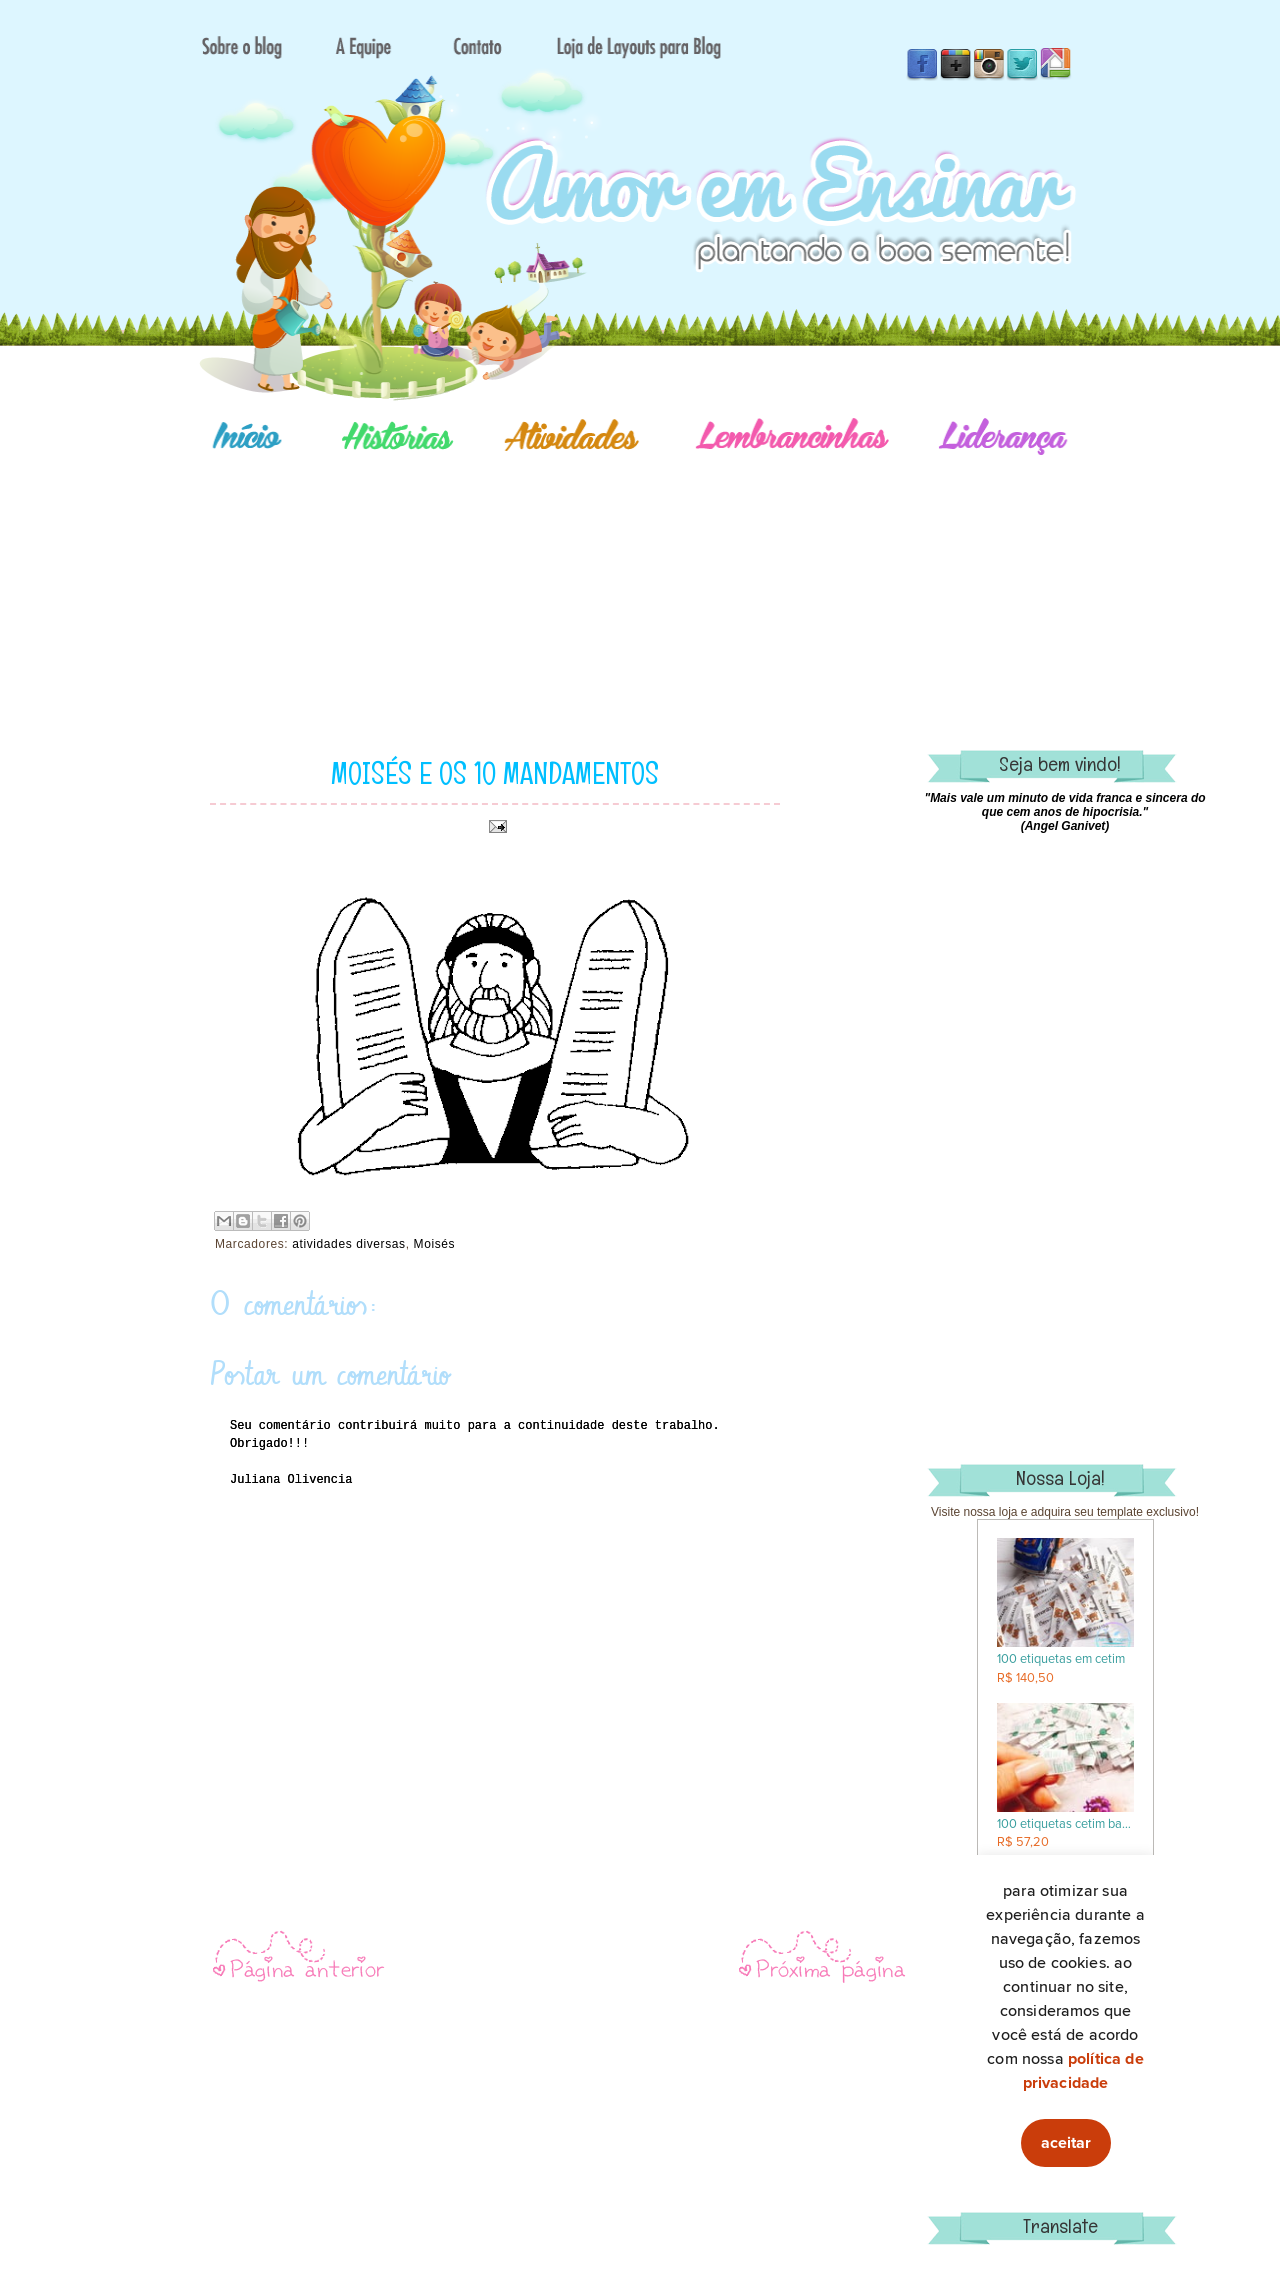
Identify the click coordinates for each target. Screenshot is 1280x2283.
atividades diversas (348, 1244)
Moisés (435, 1244)
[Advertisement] (710, 575)
